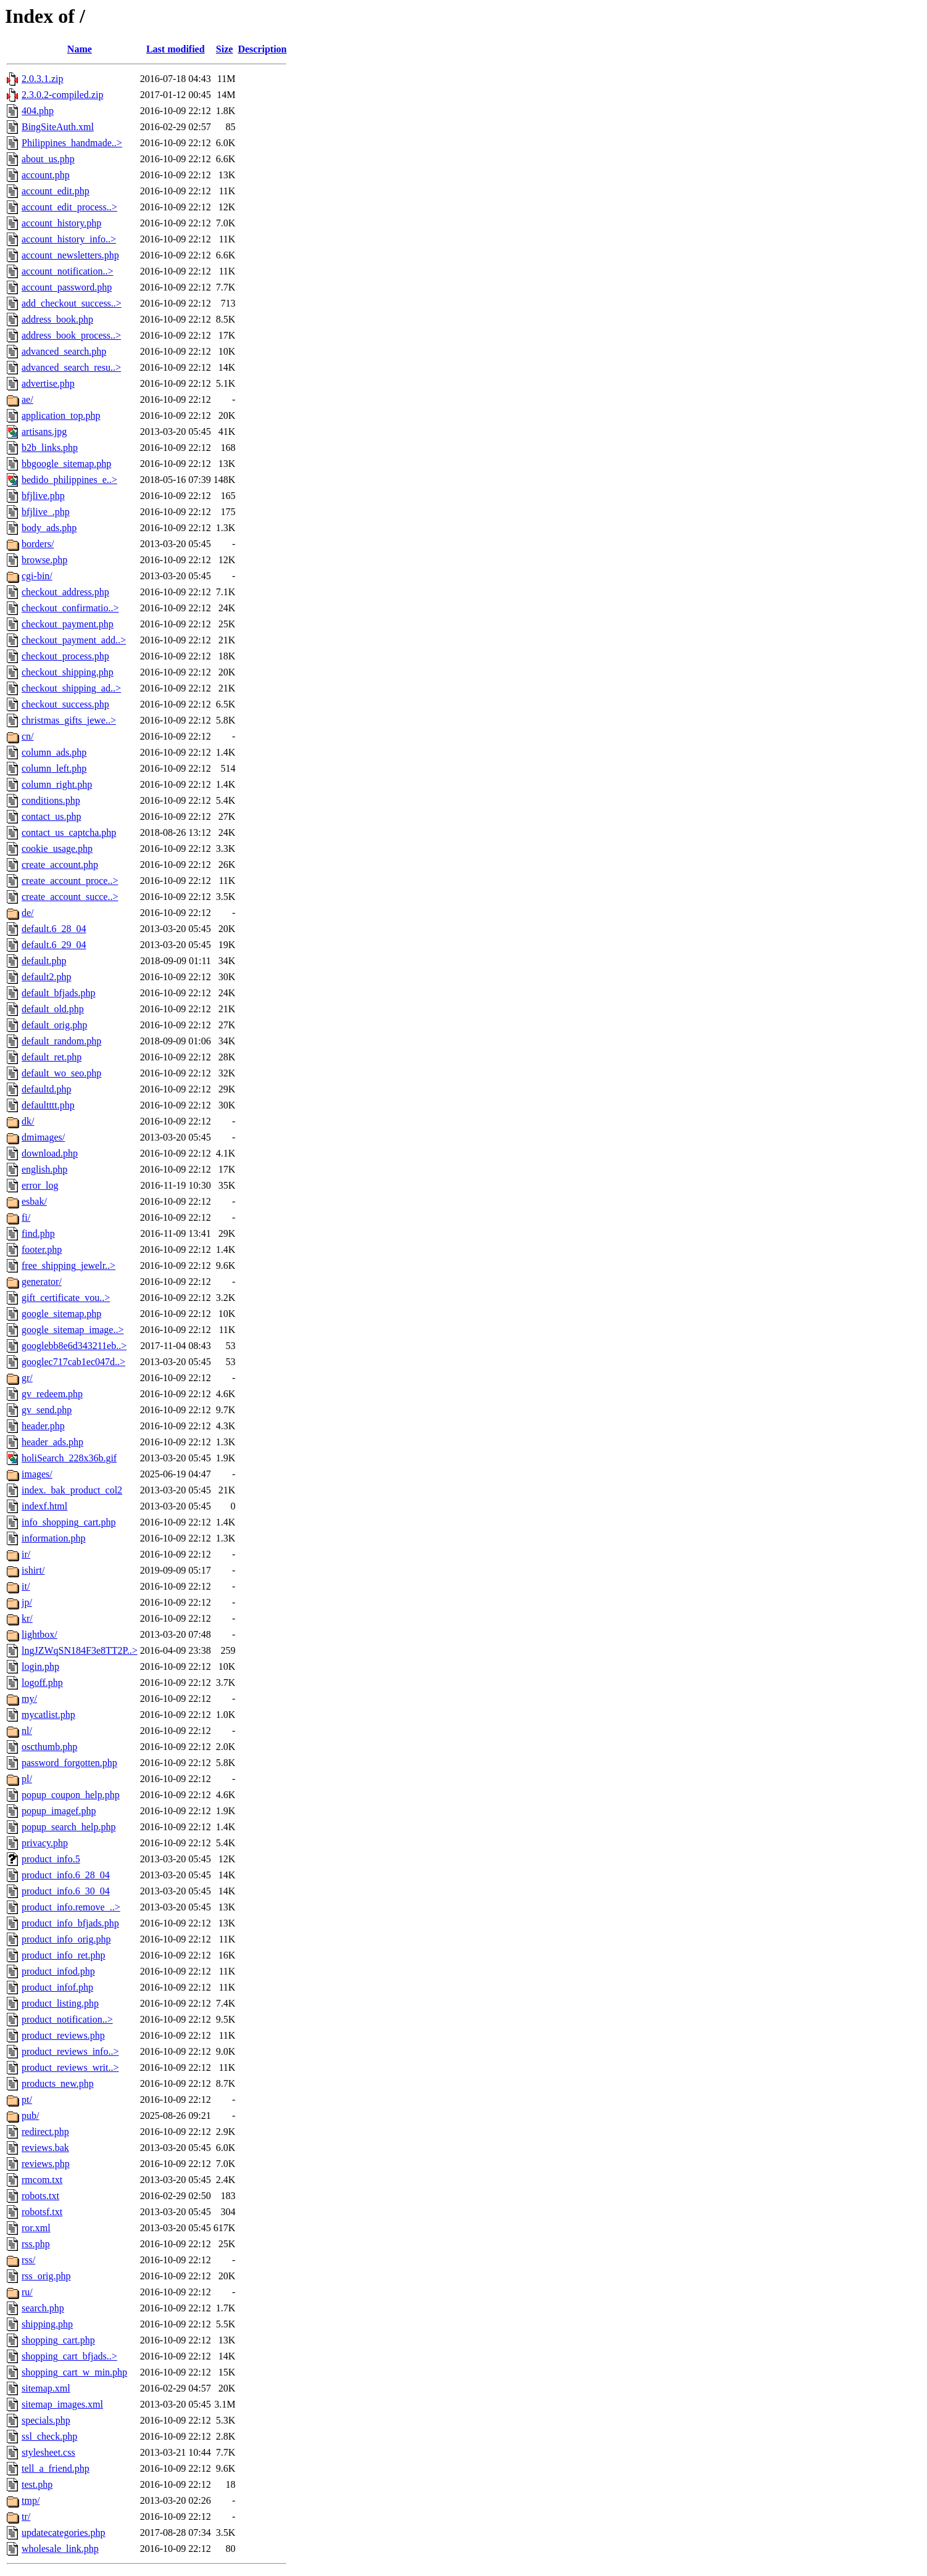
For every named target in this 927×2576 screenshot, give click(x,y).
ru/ (27, 2292)
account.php (46, 175)
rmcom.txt (42, 2179)
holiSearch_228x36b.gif (69, 1458)
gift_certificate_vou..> (66, 1297)
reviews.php (46, 2163)
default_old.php (53, 1009)
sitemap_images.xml (62, 2404)
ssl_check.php (49, 2436)
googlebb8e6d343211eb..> (74, 1345)
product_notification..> (67, 2019)
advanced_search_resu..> (71, 367)
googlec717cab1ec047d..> (73, 1361)
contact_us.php (51, 816)
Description (262, 49)
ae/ (27, 399)
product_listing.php (60, 2003)
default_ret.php (51, 1057)
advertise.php (48, 383)
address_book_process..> (71, 335)
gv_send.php (47, 1410)
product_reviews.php (63, 2035)
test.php (37, 2484)
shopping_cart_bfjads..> (69, 2356)
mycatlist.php (48, 1714)
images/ (37, 1474)
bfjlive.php (43, 495)
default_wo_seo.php (61, 1073)
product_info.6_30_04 (66, 1891)
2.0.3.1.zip (43, 78)
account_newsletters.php (70, 255)
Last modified (175, 49)
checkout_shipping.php (68, 672)
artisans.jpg (44, 431)
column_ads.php (54, 752)
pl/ (27, 1778)
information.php (54, 1538)
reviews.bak (45, 2147)
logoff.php (42, 1682)
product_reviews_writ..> (70, 2067)
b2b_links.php (50, 447)
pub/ (30, 2115)
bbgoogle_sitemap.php (66, 463)
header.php (43, 1426)
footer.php (42, 1249)
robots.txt (40, 2195)
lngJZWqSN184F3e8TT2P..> (80, 1650)
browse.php (44, 560)
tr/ (26, 2516)
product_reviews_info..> (70, 2051)
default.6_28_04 (54, 928)
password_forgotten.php (69, 1762)
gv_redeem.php (52, 1394)
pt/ (27, 2099)
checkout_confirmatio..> (70, 608)
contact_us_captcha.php (69, 832)
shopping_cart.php (58, 2340)
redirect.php (45, 2131)
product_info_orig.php (66, 1939)
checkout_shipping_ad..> (71, 688)
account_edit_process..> (69, 207)
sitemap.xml (46, 2388)
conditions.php (51, 800)
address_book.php (57, 319)
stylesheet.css (48, 2452)
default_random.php (61, 1041)
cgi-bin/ (37, 576)
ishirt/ (33, 1570)
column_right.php (57, 784)
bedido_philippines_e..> (69, 479)
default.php (44, 961)
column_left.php (54, 768)
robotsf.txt (42, 2212)
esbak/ (34, 1201)
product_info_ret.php (64, 1955)
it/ (26, 1586)
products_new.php (58, 2083)
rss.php (36, 2244)
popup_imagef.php (59, 1811)
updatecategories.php (64, 2532)
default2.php (46, 977)
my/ (29, 1698)
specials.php (46, 2420)
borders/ (38, 544)
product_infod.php (58, 1971)
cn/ (28, 736)
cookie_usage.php (57, 848)
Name (79, 49)
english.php (44, 1169)
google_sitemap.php (61, 1313)
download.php (50, 1153)
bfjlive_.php (46, 511)
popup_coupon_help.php (71, 1795)
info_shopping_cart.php (68, 1522)
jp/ (27, 1602)
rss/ (28, 2260)
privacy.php (45, 1843)
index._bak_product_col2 (72, 1490)
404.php (38, 110)
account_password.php (67, 287)
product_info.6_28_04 (66, 1875)
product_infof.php (57, 1987)
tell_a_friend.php (55, 2468)
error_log (40, 1185)
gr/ (27, 1378)
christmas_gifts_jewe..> (69, 720)
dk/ (28, 1121)
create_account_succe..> (70, 896)
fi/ (26, 1217)
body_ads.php (49, 527)
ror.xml (36, 2228)
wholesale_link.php (60, 2548)
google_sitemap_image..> (72, 1329)
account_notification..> (68, 271)
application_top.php (61, 415)
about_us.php (48, 159)
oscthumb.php (49, 1746)
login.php (40, 1666)
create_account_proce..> (70, 880)
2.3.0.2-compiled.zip (62, 94)
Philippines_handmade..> (72, 143)
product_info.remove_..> (71, 1907)
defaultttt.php (48, 1105)
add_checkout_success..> (72, 303)
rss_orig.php (46, 2276)
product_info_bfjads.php (70, 1923)
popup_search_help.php (68, 1827)
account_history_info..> (69, 239)
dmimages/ (43, 1137)
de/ (28, 912)
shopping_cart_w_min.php (74, 2372)
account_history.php (61, 223)
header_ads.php (52, 1442)
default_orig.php (54, 1025)
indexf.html (44, 1506)
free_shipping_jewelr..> (68, 1265)
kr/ (27, 1618)
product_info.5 (51, 1859)
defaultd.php (46, 1089)
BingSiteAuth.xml (58, 127)
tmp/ (30, 2500)
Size (224, 49)
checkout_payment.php (68, 624)
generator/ (42, 1281)
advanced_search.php (64, 351)
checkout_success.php (65, 704)
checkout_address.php (65, 592)
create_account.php (60, 864)
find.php (38, 1233)
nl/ (27, 1730)
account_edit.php (55, 191)
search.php (43, 2308)
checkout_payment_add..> (74, 640)
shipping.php (47, 2324)
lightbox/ (39, 1634)
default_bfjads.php (59, 993)
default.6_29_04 (54, 944)
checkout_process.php (65, 656)
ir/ (26, 1554)
